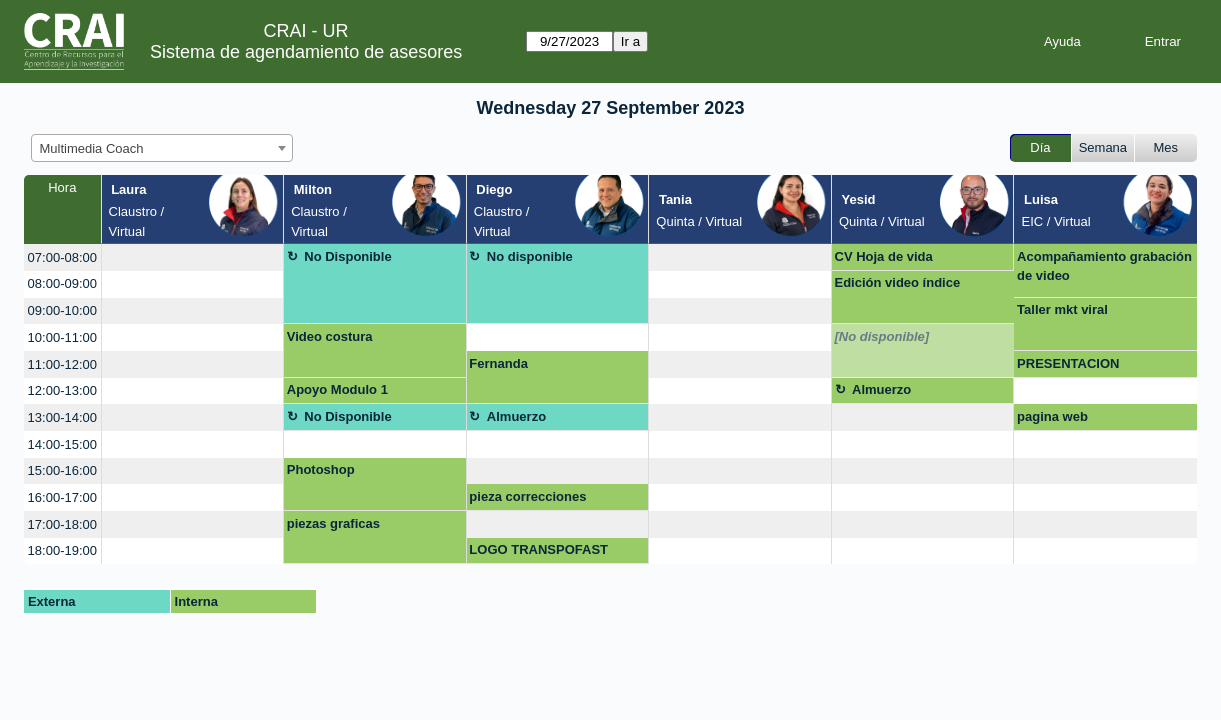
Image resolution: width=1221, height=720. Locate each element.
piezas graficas (333, 523)
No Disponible (347, 256)
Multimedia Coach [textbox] (92, 148)
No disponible (530, 256)
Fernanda (498, 363)
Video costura (330, 336)
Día (1040, 147)
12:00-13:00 (62, 390)
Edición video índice (898, 282)
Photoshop (321, 469)
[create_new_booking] (193, 257)
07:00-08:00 (62, 257)
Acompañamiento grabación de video (1104, 266)
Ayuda (1062, 41)
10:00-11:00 (62, 337)
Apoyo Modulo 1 (337, 389)
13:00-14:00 (62, 417)
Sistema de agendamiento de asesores (306, 52)
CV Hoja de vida (884, 256)
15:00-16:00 (62, 470)
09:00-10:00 (62, 310)
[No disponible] (882, 336)
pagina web (1052, 416)
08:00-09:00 (62, 283)
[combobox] (162, 148)
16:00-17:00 (62, 497)
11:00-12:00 (62, 364)
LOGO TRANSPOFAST (538, 549)
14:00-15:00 (62, 444)
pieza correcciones (527, 496)
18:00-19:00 (62, 550)
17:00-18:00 (62, 524)
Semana (1103, 147)
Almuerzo (881, 389)
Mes (1166, 147)
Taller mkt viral (1062, 309)
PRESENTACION (1068, 363)
